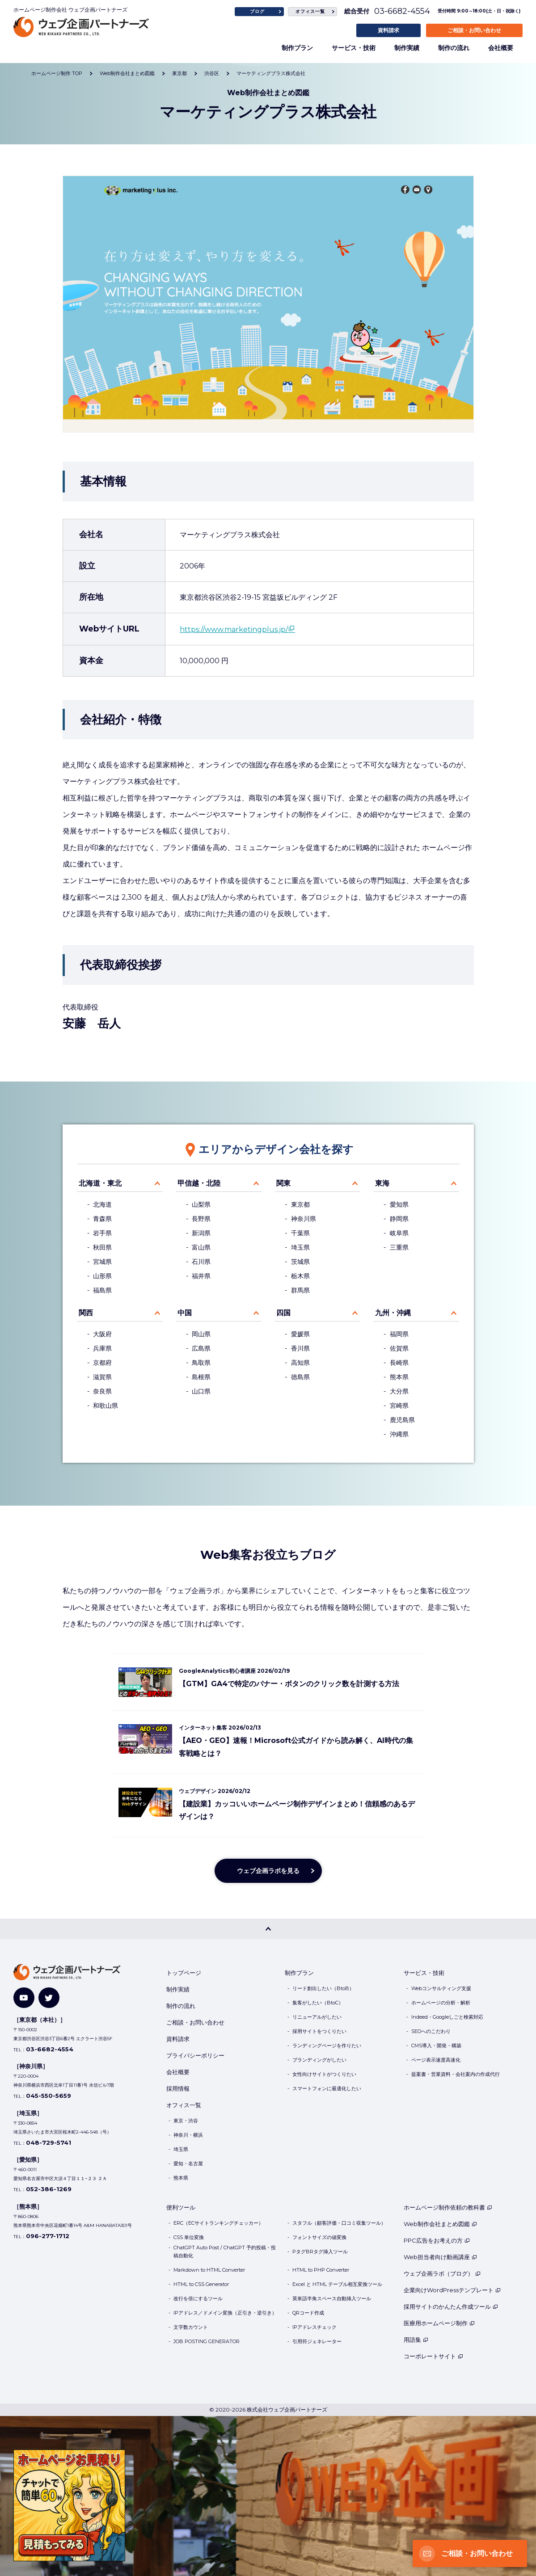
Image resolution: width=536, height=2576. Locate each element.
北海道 (102, 1204)
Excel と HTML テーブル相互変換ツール (337, 2284)
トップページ (183, 1972)
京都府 (102, 1363)
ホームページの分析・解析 (440, 2002)
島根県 (201, 1377)
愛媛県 (300, 1334)
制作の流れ (453, 48)
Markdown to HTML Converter (209, 2270)
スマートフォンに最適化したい (326, 2088)
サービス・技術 (354, 48)
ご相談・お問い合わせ (474, 30)
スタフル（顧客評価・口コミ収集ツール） (339, 2223)
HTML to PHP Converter (320, 2270)
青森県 (102, 1219)
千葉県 (300, 1233)
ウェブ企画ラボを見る (268, 1871)
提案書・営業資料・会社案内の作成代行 (455, 2074)
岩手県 (102, 1233)
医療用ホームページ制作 (439, 2323)
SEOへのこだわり (431, 2031)
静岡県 (399, 1219)
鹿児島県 (402, 1420)
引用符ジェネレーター (317, 2341)
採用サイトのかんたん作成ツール (451, 2306)
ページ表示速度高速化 (435, 2060)
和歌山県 (105, 1406)
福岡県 (399, 1334)
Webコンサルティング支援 (441, 1988)
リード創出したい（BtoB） (323, 1988)
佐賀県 (399, 1348)
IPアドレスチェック (314, 2327)
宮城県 (102, 1262)
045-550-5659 (48, 2095)
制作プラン (297, 48)
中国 (184, 1313)
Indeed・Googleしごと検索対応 (447, 2017)
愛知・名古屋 (188, 2163)
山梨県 (201, 1204)
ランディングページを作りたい (326, 2045)
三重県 (399, 1247)
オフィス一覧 (310, 11)
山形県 (102, 1276)
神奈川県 (303, 1219)
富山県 (201, 1247)
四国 (283, 1313)
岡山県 (201, 1334)
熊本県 (399, 1377)
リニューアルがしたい (317, 2017)
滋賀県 (102, 1377)
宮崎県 (399, 1406)
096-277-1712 (47, 2235)
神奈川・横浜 (188, 2135)
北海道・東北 (100, 1183)
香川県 (300, 1348)
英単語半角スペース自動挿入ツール (331, 2298)
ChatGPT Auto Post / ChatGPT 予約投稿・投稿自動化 (224, 2251)
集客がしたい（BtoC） (317, 2002)
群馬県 (300, 1290)
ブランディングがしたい (319, 2060)
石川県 (201, 1262)
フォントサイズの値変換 (319, 2237)
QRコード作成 (308, 2313)
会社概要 (500, 48)
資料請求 (388, 30)
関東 (283, 1183)
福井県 (201, 1276)
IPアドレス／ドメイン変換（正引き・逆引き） (225, 2313)
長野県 (201, 1219)
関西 (86, 1313)
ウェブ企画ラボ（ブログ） (442, 2273)
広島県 (201, 1348)
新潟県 (201, 1233)
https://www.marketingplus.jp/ (234, 629)
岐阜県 (399, 1233)
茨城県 (300, 1262)
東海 (382, 1183)
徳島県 (300, 1377)
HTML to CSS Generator (201, 2284)
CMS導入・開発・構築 (436, 2045)
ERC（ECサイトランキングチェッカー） (218, 2223)
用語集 (416, 2339)
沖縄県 (399, 1434)
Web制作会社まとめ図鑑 (440, 2223)
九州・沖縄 (393, 1313)
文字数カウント (190, 2327)
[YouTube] (23, 1997)
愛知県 (399, 1204)
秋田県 (102, 1247)
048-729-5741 (48, 2142)
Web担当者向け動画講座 (440, 2256)
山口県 (201, 1391)
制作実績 (406, 48)
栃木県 (300, 1276)
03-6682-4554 (402, 11)
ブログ (257, 11)
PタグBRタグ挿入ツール (320, 2251)
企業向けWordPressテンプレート (452, 2290)
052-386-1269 (49, 2189)
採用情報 (178, 2088)
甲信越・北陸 (198, 1183)
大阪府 (102, 1334)
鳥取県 (201, 1363)
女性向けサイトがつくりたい (324, 2074)
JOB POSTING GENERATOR (206, 2341)
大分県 (399, 1391)
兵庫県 (102, 1348)
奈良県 (102, 1391)
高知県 (300, 1363)
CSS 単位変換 (188, 2237)
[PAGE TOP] (268, 1929)
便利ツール (180, 2207)
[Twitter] (48, 1997)
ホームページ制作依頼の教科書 (448, 2207)
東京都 (300, 1204)
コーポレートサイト (433, 2356)
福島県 (102, 1290)
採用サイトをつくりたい (319, 2031)
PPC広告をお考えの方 (437, 2240)
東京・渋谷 (185, 2120)
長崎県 (399, 1363)
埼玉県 (300, 1247)
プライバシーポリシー (195, 2055)
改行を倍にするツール (198, 2298)
